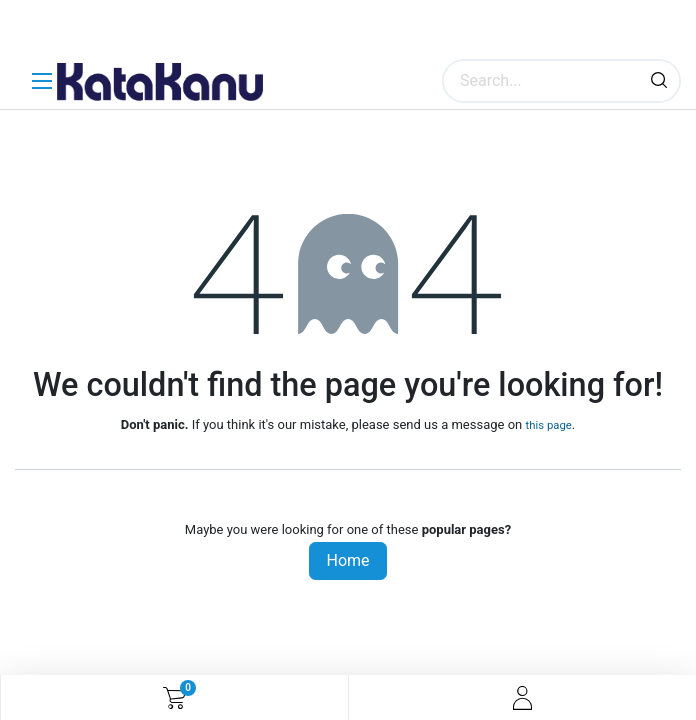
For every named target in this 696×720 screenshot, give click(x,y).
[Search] (659, 81)
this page (548, 425)
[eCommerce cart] (174, 698)
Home (347, 560)
